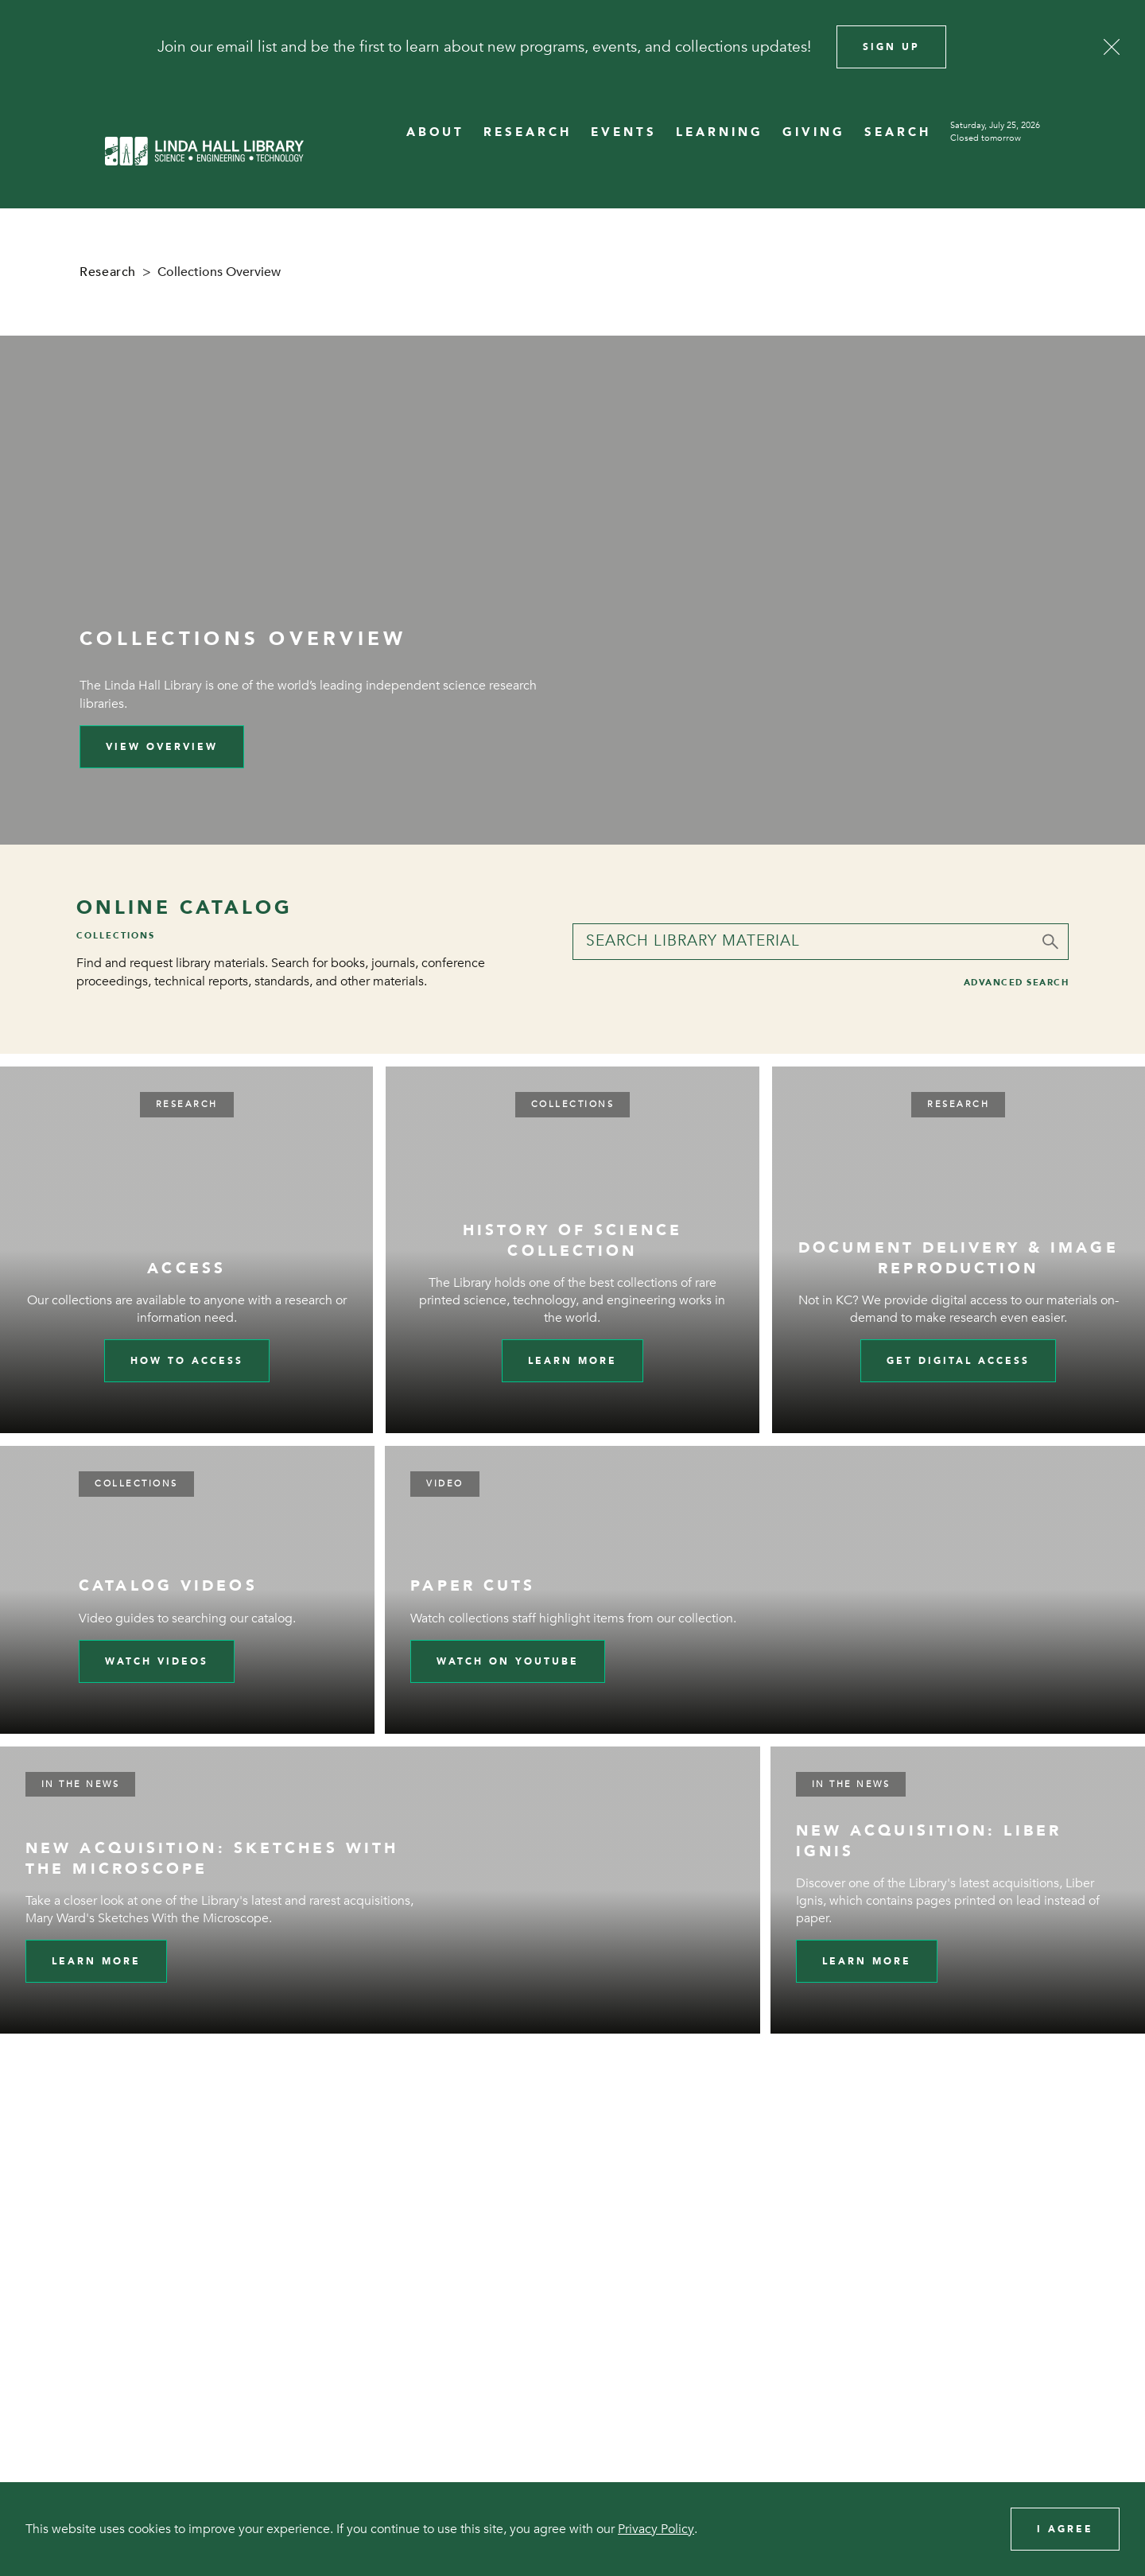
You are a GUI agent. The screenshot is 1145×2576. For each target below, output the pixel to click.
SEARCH (897, 132)
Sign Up (891, 47)
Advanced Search (1016, 983)
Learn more (572, 1360)
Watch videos (156, 1661)
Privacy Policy (656, 2529)
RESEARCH (527, 132)
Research (108, 272)
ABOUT (435, 132)
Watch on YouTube (508, 1661)
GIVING (813, 132)
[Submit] (1050, 942)
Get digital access (958, 1360)
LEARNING (719, 132)
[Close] (1112, 47)
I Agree (1065, 2529)
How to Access (186, 1360)
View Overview (162, 746)
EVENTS (624, 132)
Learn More (96, 1961)
